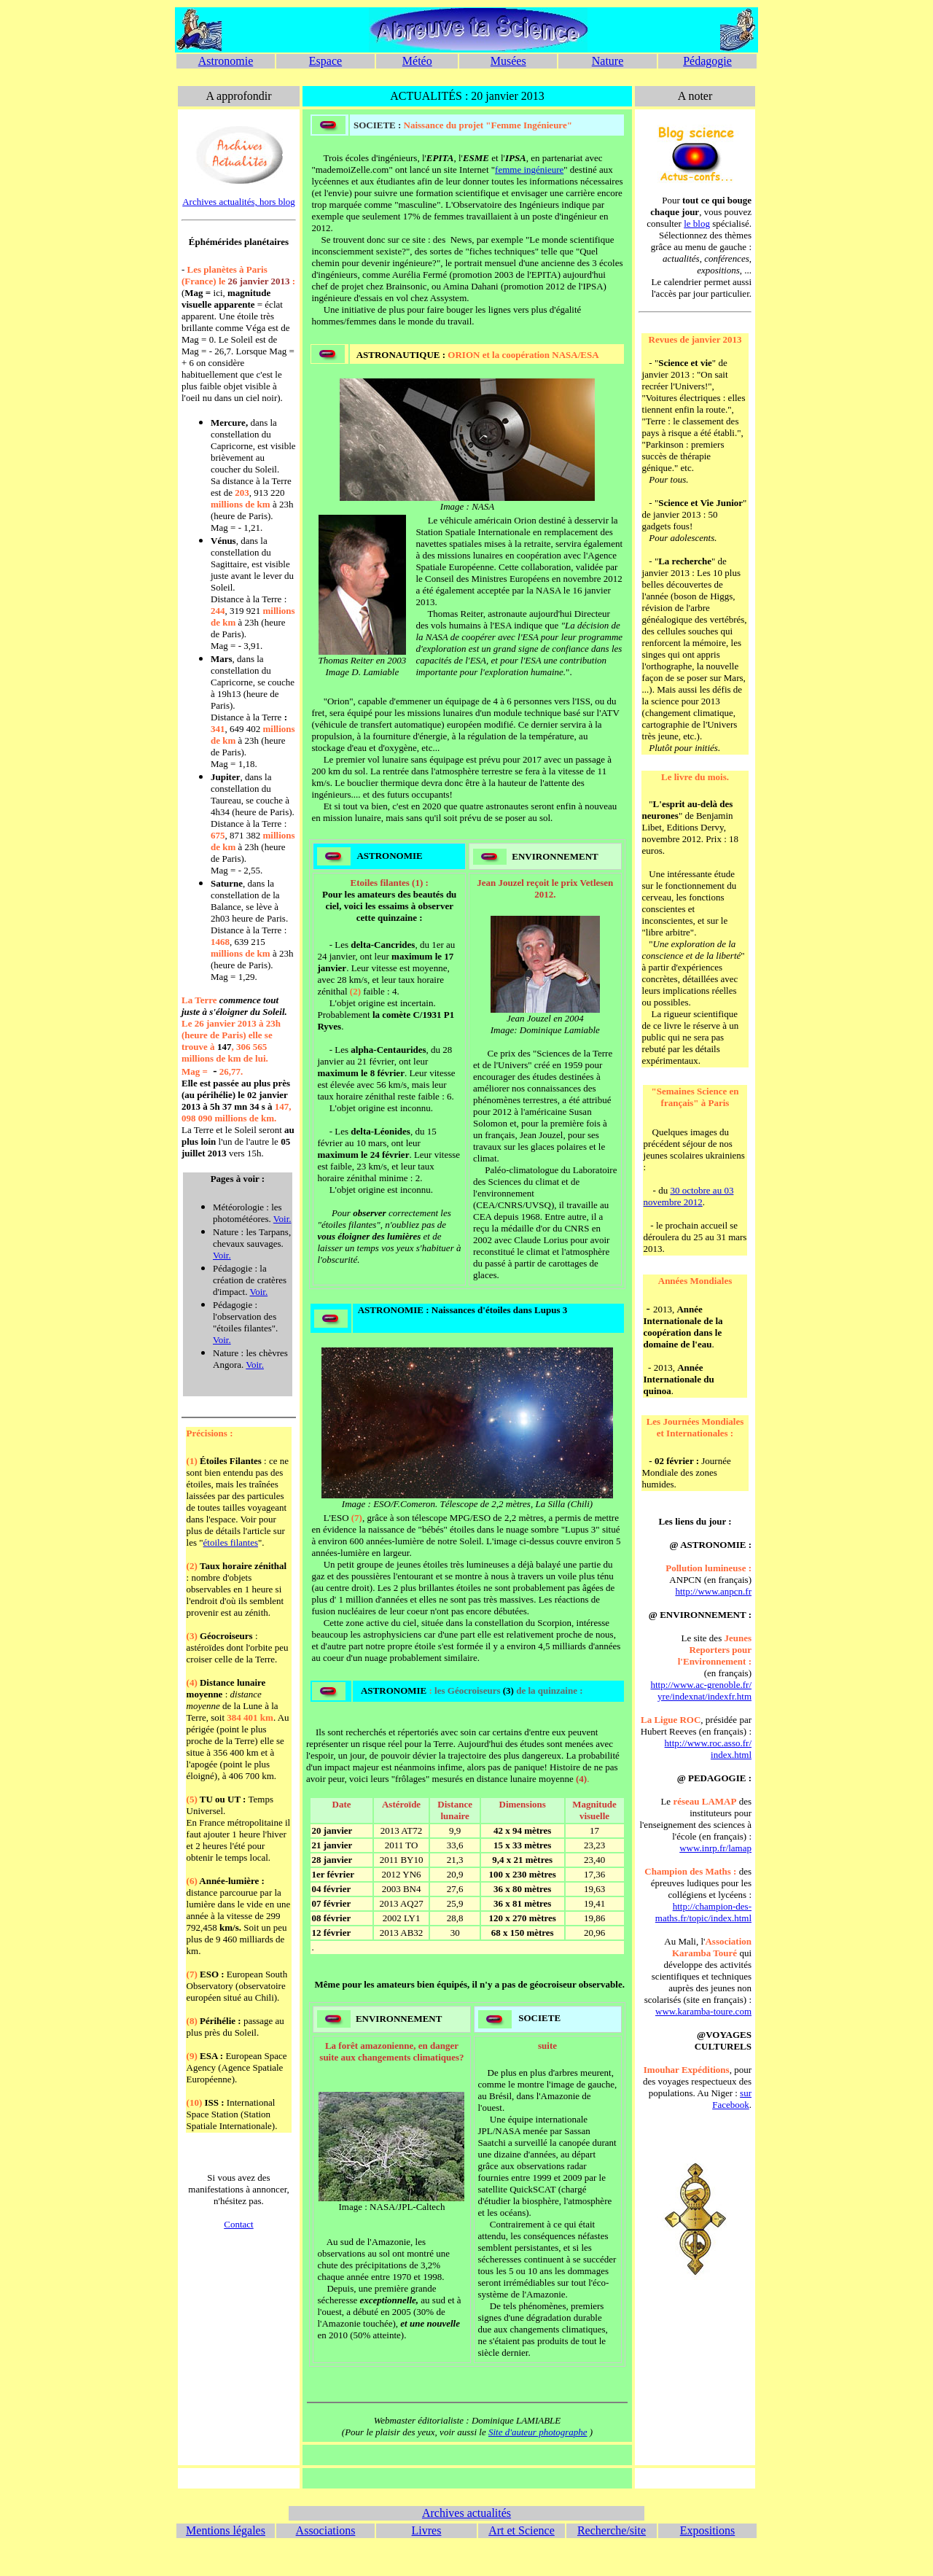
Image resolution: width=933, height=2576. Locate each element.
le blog (697, 223)
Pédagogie (707, 61)
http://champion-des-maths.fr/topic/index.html (703, 1912)
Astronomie (226, 61)
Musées (508, 61)
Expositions (707, 2530)
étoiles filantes (230, 1542)
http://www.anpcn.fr (713, 1591)
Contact (238, 2224)
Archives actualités (466, 2513)
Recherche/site (611, 2530)
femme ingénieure (529, 169)
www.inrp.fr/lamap (715, 1847)
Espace (325, 61)
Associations (326, 2530)
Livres (427, 2530)
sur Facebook (732, 2098)
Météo (417, 61)
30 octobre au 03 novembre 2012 (689, 1196)
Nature (608, 61)
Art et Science (521, 2530)
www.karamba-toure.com (703, 2011)
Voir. (282, 1218)
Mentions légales (225, 2530)
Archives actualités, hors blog (238, 201)
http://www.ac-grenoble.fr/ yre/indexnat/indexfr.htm (701, 1690)
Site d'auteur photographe (537, 2432)
